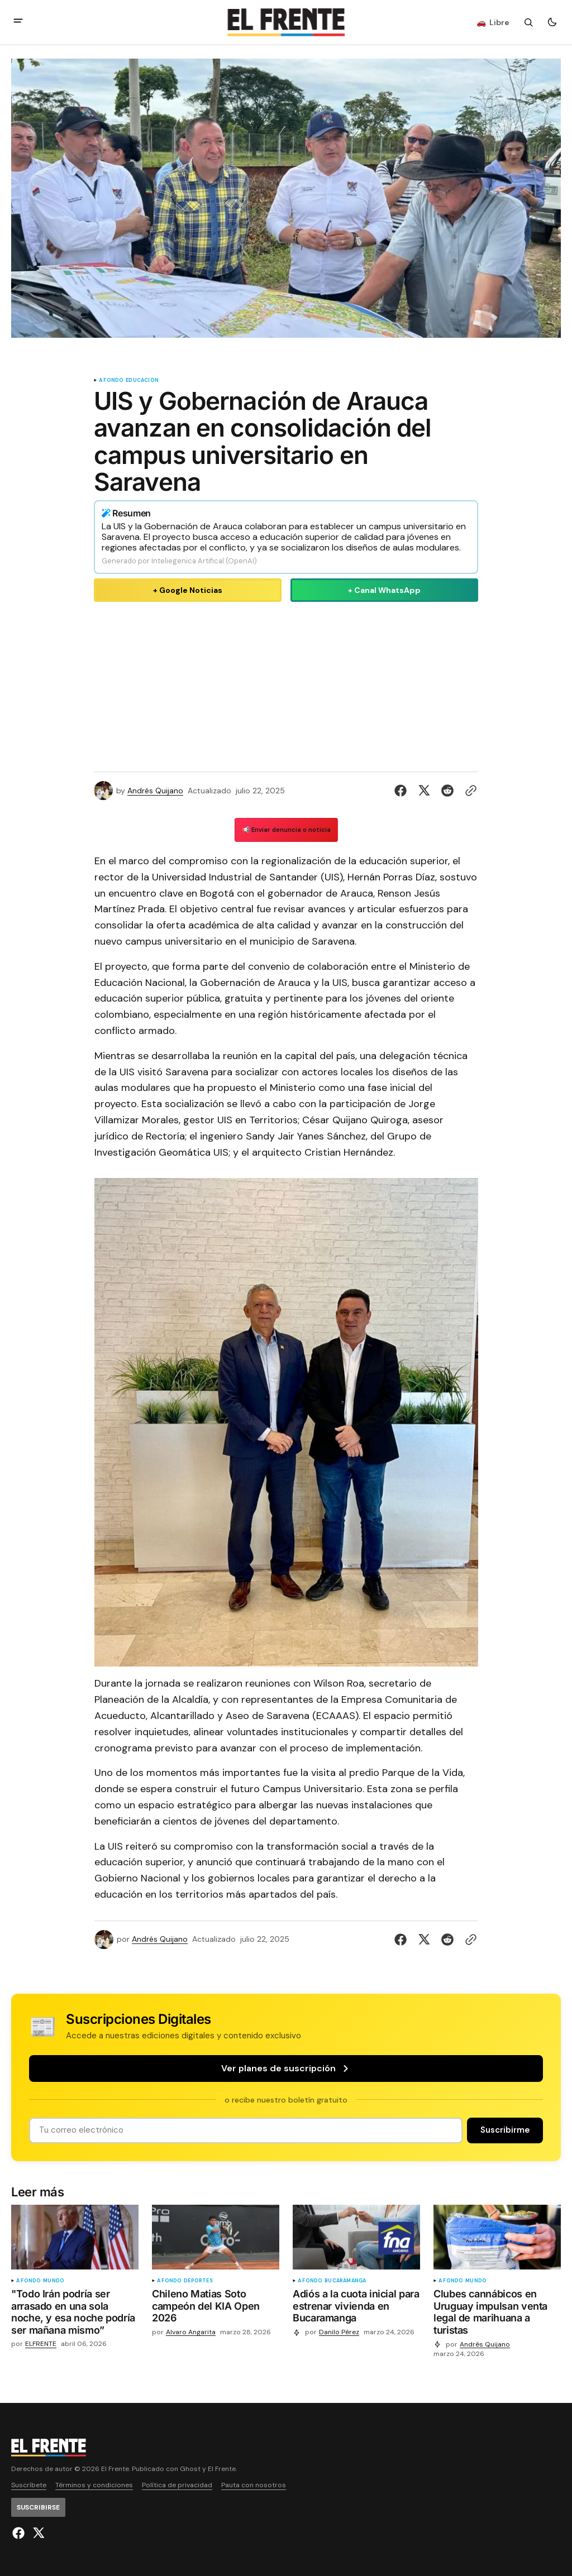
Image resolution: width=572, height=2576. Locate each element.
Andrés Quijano (155, 791)
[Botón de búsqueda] (528, 22)
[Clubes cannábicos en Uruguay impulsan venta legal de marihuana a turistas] (497, 2314)
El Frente (222, 2469)
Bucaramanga (345, 2280)
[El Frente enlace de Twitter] (37, 2533)
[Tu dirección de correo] (246, 2130)
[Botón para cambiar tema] (552, 22)
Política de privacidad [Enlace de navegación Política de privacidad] (177, 2485)
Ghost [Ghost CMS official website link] (190, 2469)
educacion (142, 380)
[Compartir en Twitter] (424, 790)
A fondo (111, 380)
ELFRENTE (40, 2344)
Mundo (53, 2280)
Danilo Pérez (339, 2332)
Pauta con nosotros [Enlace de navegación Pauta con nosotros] (253, 2485)
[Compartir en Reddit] (447, 790)
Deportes (198, 2280)
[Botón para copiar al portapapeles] (468, 790)
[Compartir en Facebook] (402, 790)
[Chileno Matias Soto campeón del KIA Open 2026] (215, 2308)
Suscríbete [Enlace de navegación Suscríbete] (28, 2485)
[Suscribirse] (505, 2130)
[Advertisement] (286, 684)
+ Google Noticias (187, 590)
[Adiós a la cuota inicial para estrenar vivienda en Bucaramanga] (356, 2308)
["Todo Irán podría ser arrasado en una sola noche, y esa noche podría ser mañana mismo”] (75, 2314)
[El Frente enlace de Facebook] (19, 2533)
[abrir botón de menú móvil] (18, 22)
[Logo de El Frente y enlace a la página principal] (286, 22)
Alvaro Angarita (191, 2332)
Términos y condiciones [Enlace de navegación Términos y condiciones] (94, 2485)
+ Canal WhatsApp (384, 590)
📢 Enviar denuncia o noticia (286, 830)
